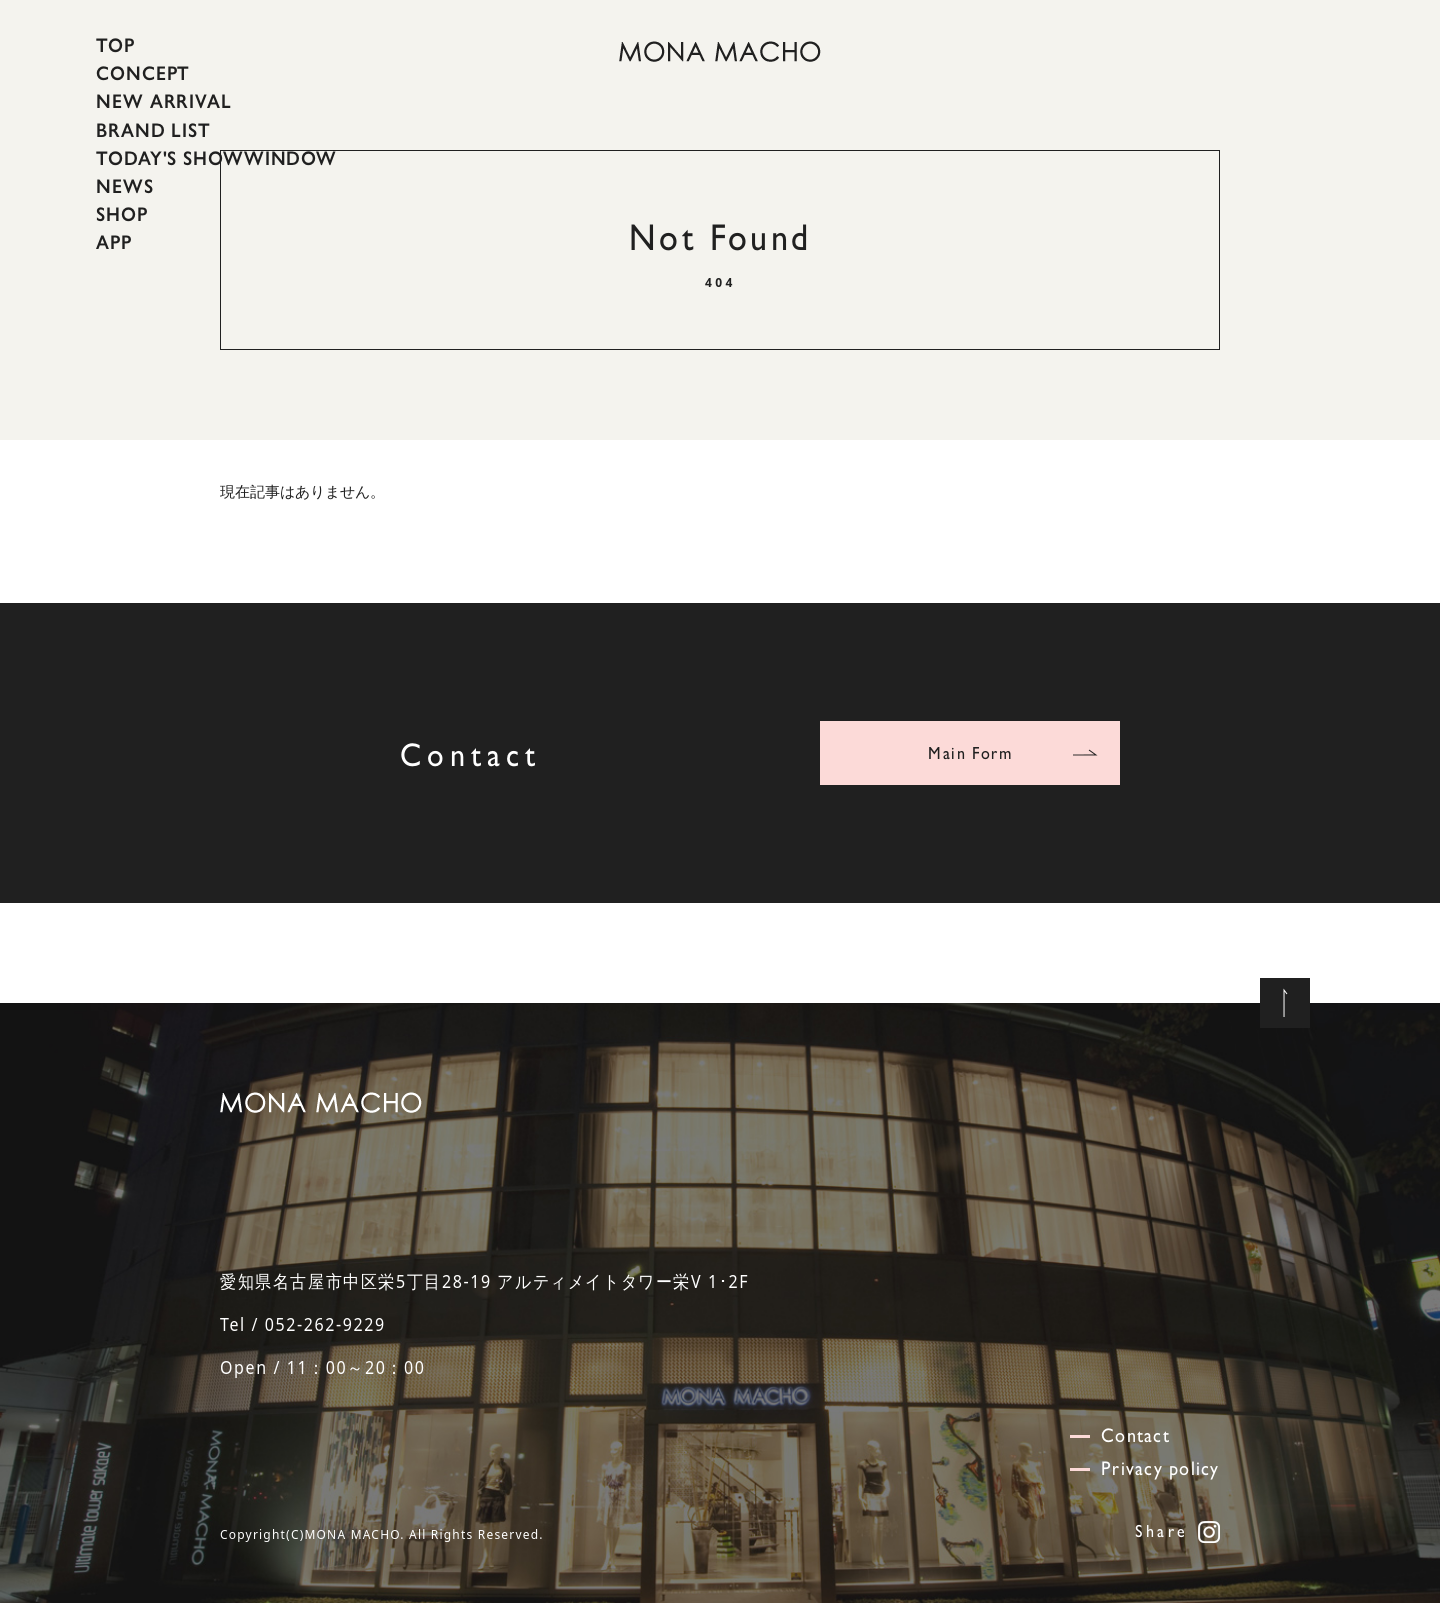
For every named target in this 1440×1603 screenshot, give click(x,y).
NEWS (125, 186)
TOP (115, 45)
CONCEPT (143, 73)
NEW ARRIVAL (164, 101)
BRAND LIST (153, 129)
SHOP (122, 214)
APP (114, 242)
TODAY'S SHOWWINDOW (216, 158)
